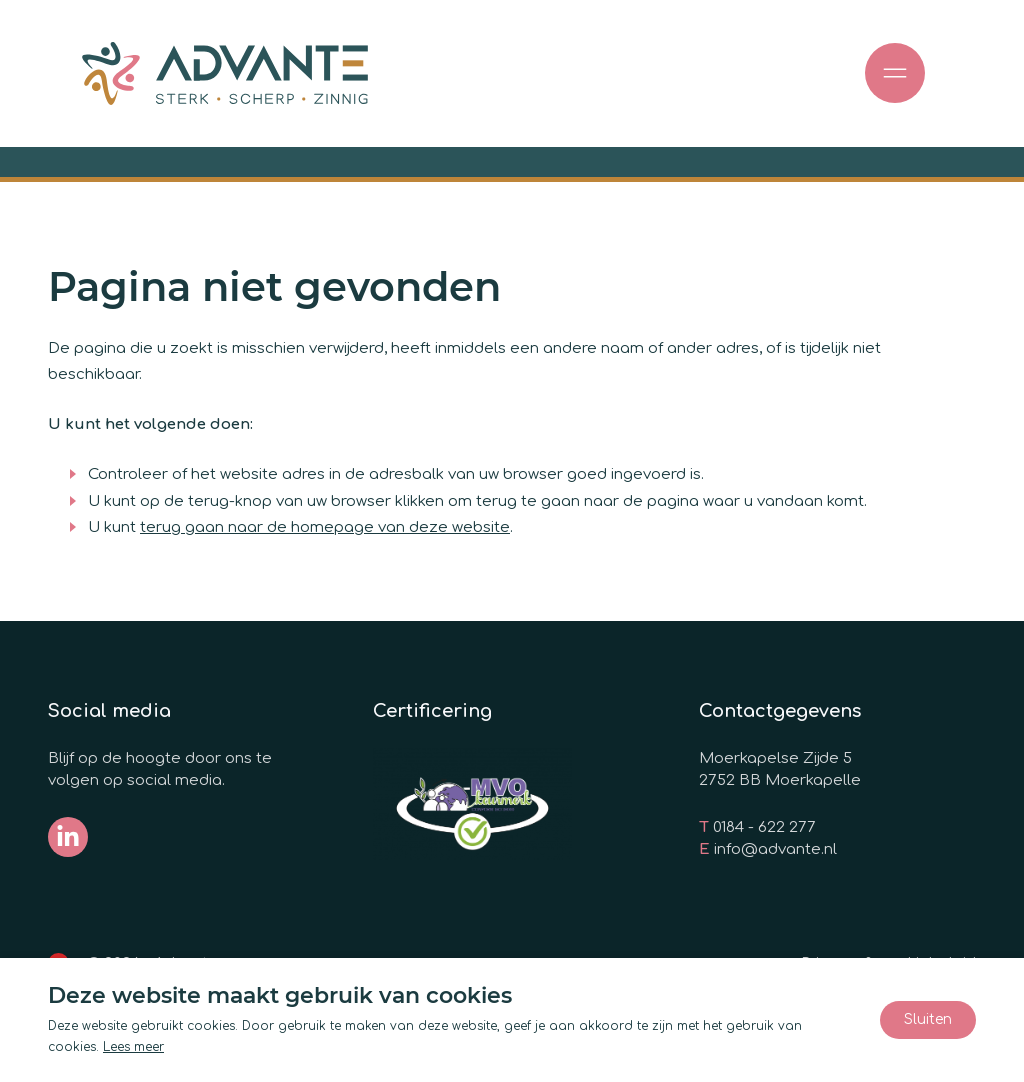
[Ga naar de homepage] (225, 73)
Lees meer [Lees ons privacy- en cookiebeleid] (133, 1047)
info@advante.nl (775, 849)
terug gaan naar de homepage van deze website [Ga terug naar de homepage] (325, 527)
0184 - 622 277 (764, 827)
